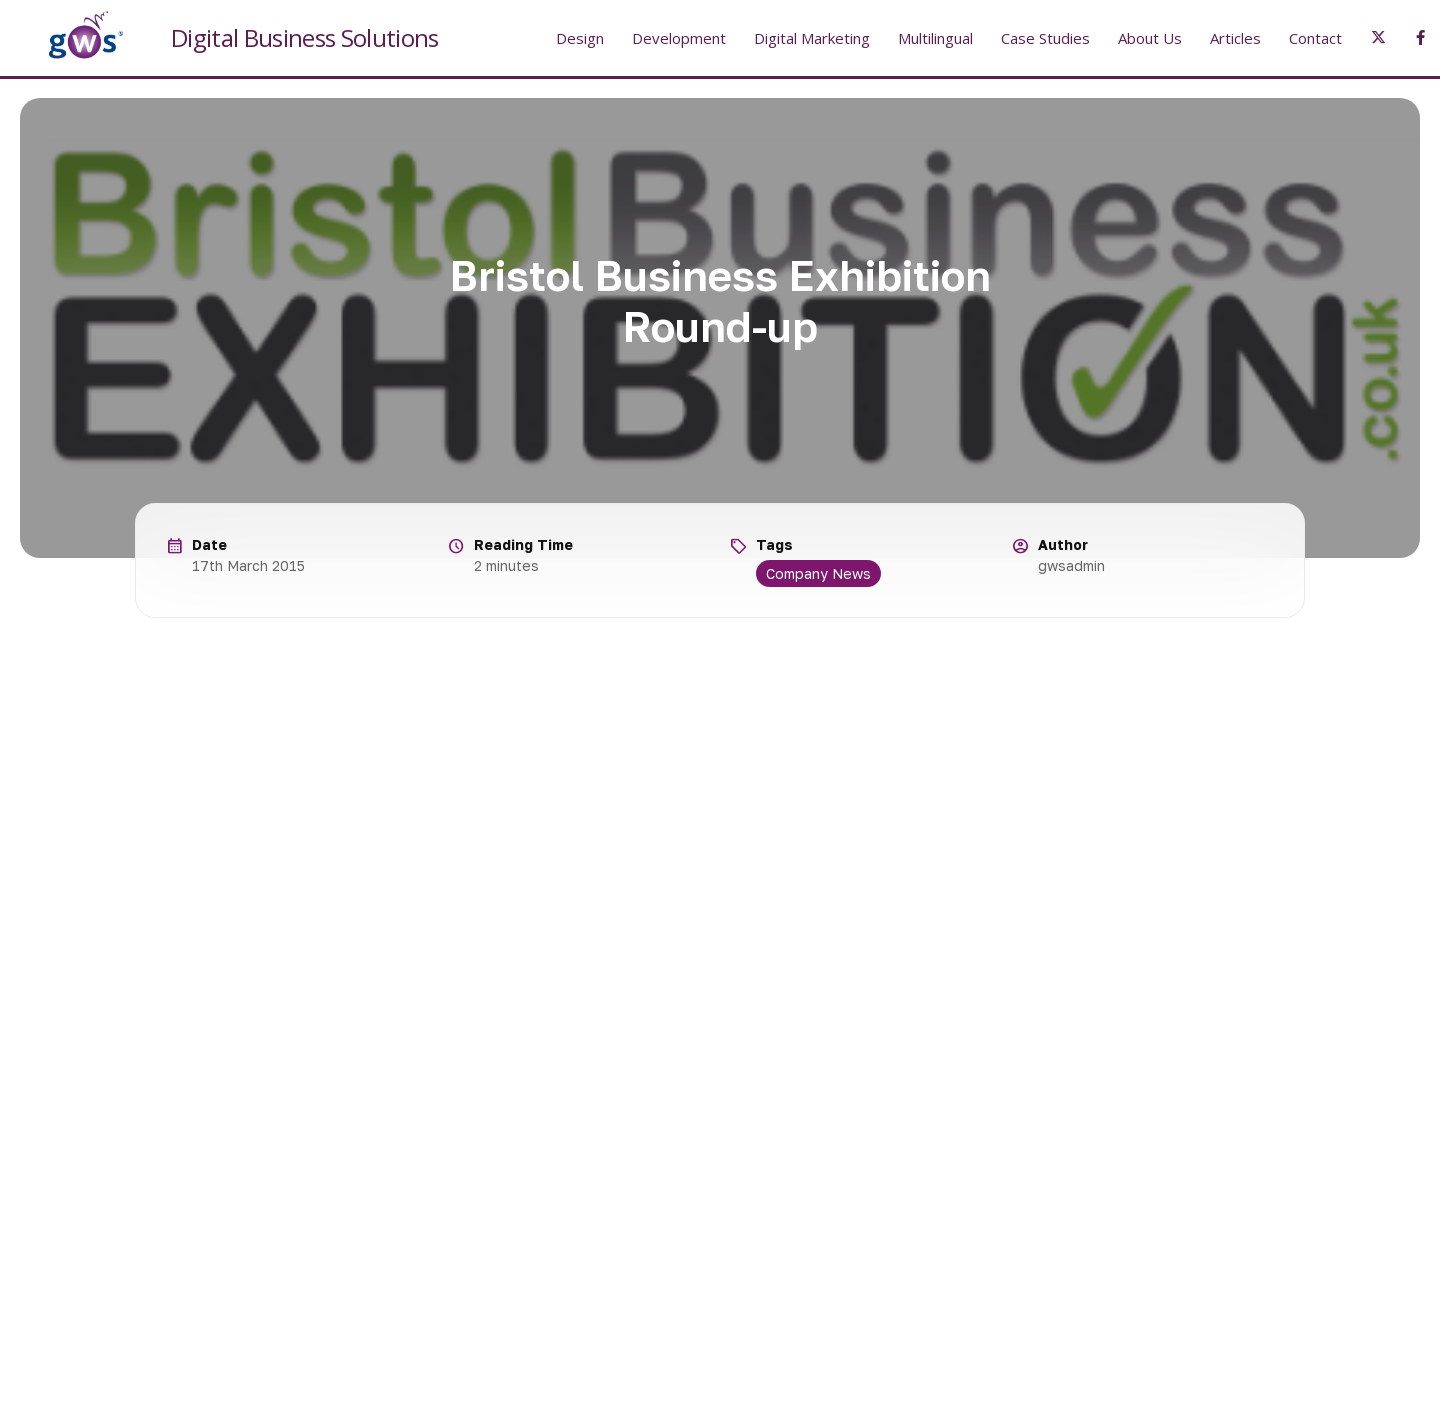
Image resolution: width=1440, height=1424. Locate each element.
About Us (1150, 38)
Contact (1315, 38)
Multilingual (935, 38)
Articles (1235, 38)
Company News (818, 573)
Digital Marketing (812, 38)
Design (580, 38)
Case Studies (1045, 38)
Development (679, 38)
